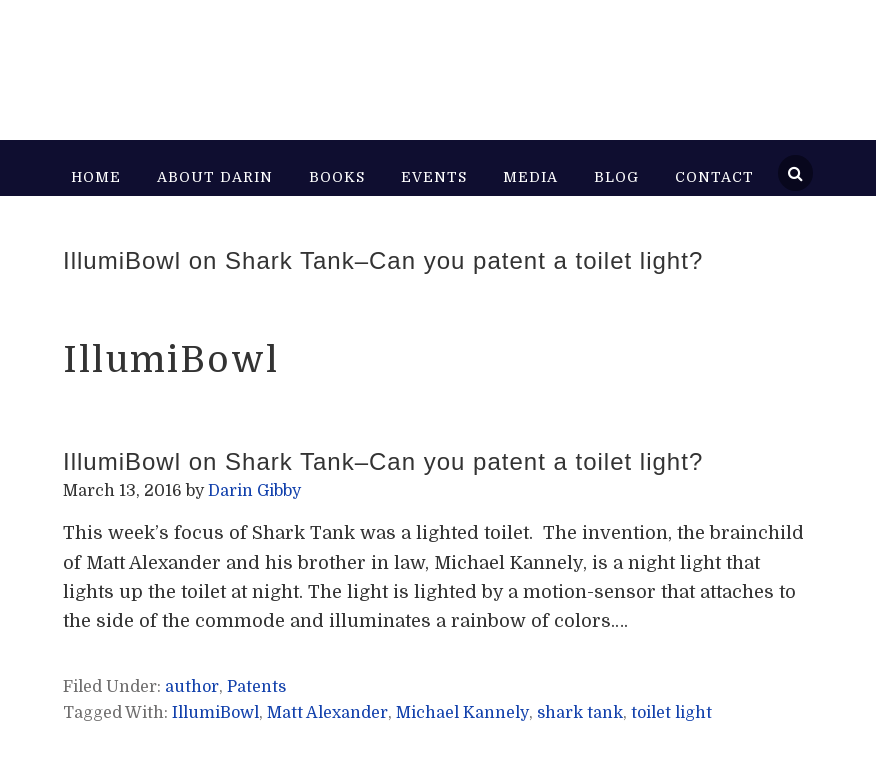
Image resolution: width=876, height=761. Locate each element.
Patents (256, 687)
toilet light (671, 713)
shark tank (580, 713)
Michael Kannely (462, 713)
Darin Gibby (263, 60)
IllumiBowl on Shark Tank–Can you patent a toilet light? (383, 260)
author (192, 687)
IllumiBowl (215, 713)
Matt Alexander (327, 713)
